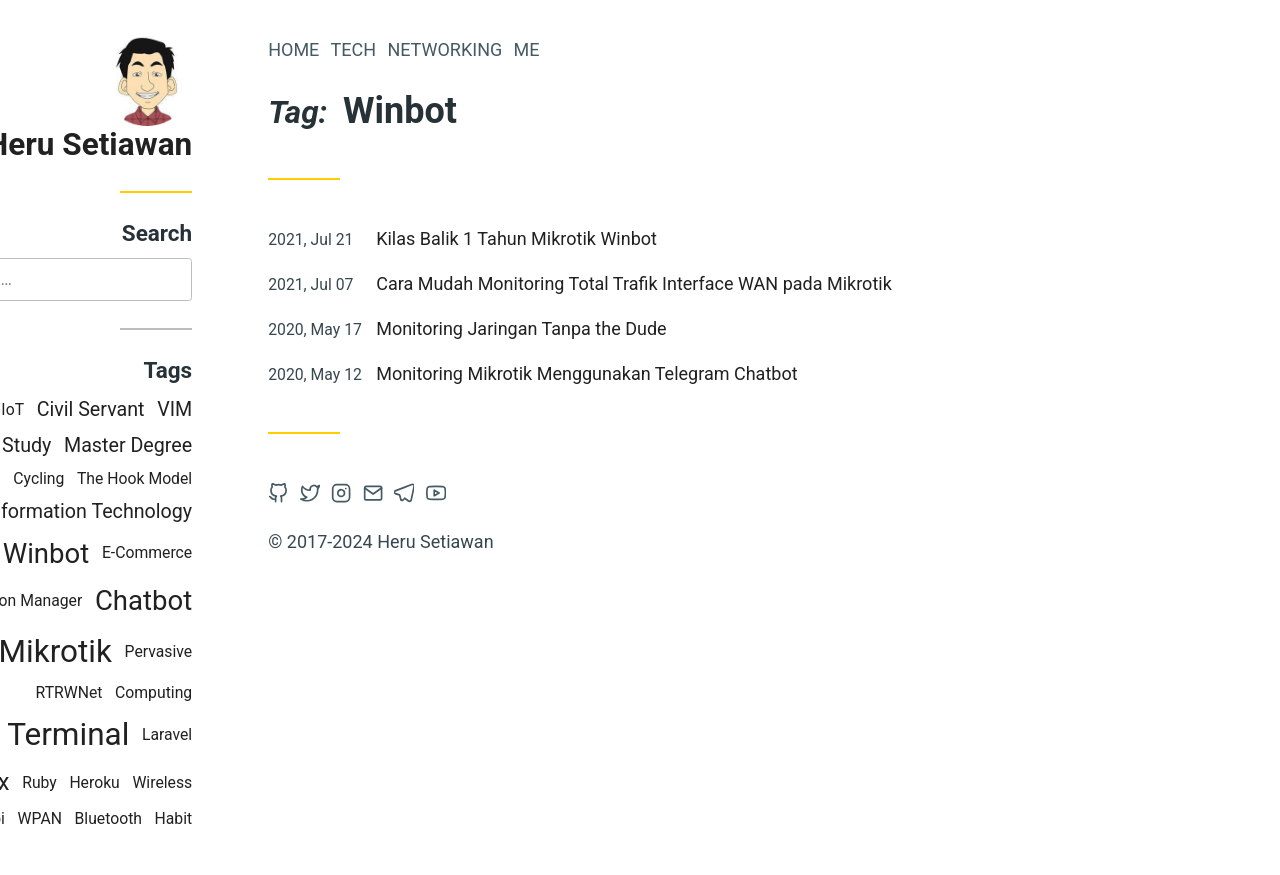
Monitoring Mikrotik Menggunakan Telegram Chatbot (674, 373)
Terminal (156, 737)
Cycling (126, 480)
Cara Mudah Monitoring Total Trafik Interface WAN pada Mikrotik (722, 283)
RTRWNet (156, 695)
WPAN (127, 820)
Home (381, 49)
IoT (100, 411)
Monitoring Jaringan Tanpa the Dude (609, 328)
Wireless (250, 784)
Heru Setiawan (177, 144)
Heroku (182, 784)
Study (114, 447)
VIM (262, 411)
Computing (241, 695)
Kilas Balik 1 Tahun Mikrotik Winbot (604, 238)
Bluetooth (195, 820)
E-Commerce (235, 555)
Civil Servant (178, 411)
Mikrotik (142, 653)
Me (614, 49)
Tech (441, 49)
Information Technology (176, 513)
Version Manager (110, 602)
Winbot (134, 555)
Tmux (68, 784)
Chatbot (231, 603)
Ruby (127, 784)
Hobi (76, 820)
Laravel (255, 736)
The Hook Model (222, 480)
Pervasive (246, 653)
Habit (261, 820)
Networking (532, 49)
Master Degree (216, 447)
